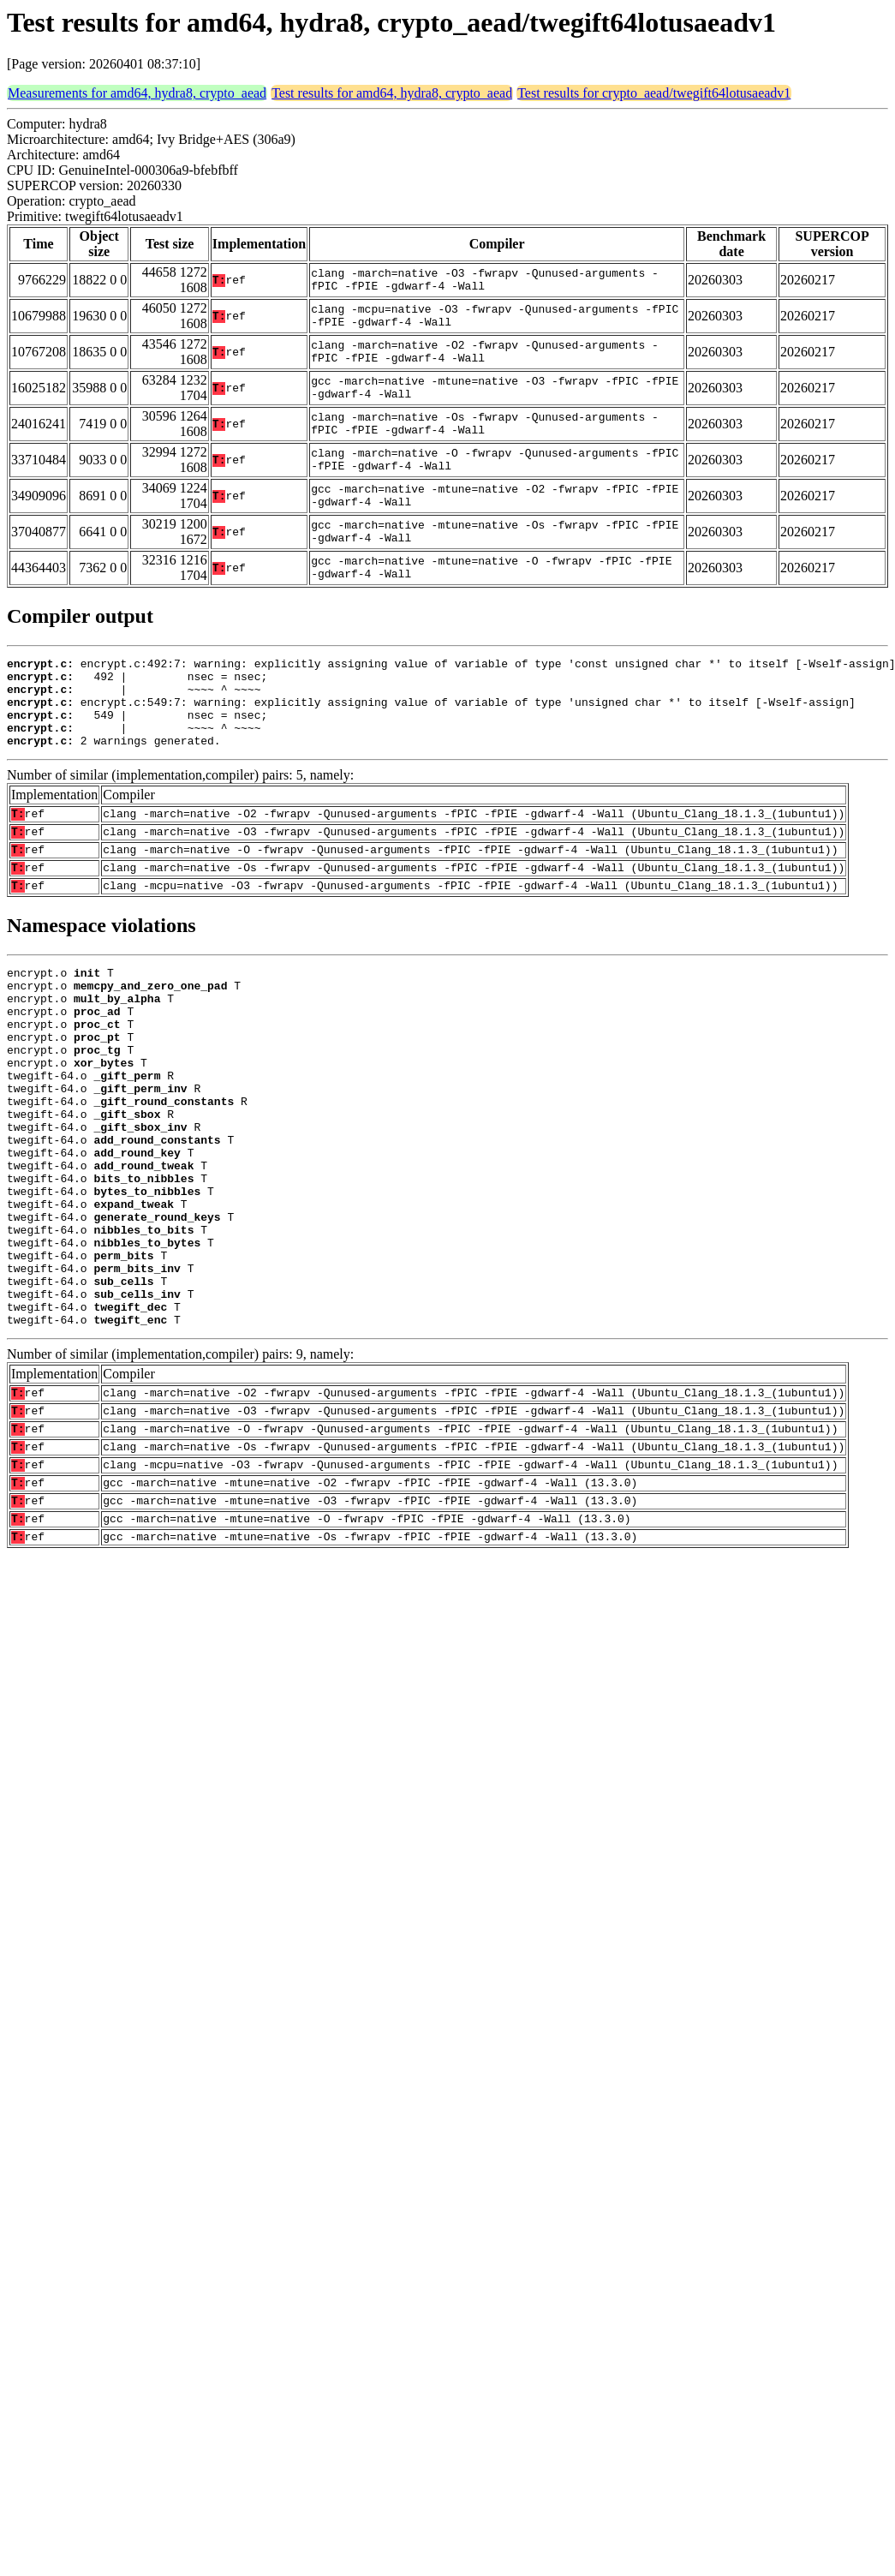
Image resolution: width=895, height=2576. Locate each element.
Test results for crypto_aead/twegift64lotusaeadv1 (654, 93)
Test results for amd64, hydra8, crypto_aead (391, 93)
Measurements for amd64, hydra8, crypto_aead (137, 93)
